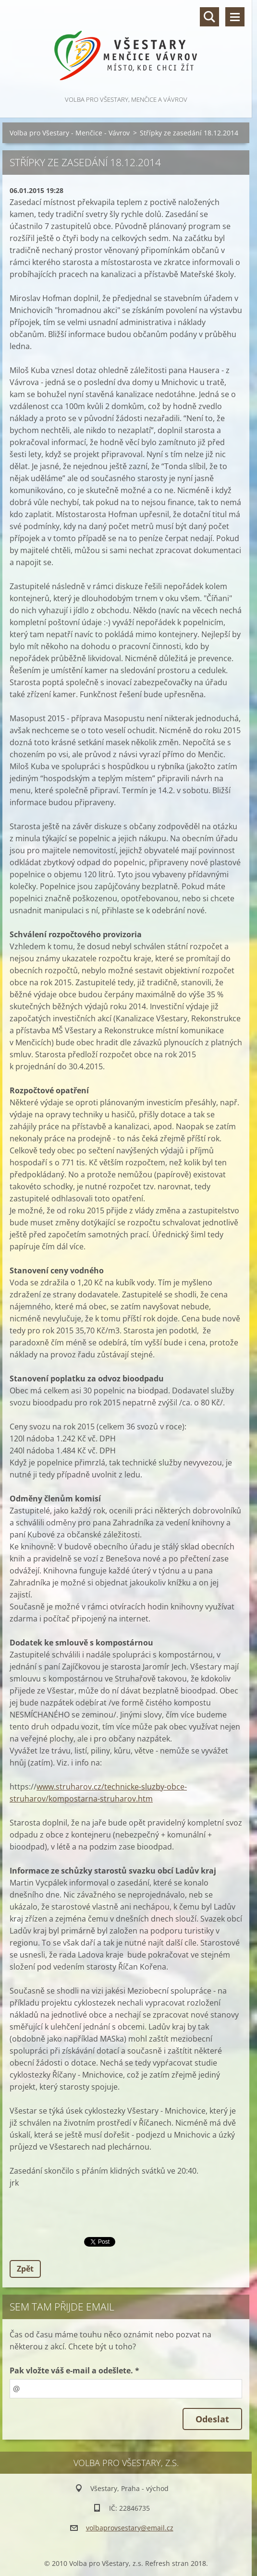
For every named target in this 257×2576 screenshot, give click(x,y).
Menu (235, 16)
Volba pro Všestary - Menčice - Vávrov (70, 132)
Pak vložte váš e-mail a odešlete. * (74, 2370)
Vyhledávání (209, 16)
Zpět (25, 2268)
